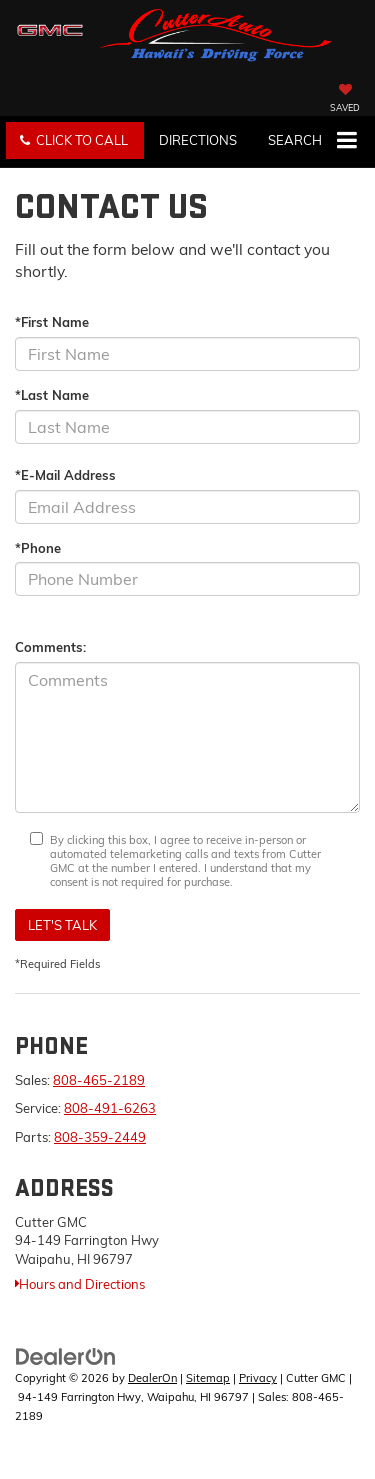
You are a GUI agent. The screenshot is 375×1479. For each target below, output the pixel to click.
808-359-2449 (100, 1137)
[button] (75, 140)
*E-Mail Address (65, 475)
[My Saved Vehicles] (345, 100)
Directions (198, 140)
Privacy (258, 1378)
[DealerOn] (66, 1356)
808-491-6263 (110, 1108)
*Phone (38, 548)
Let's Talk (62, 925)
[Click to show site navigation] (346, 142)
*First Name (52, 322)
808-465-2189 (99, 1080)
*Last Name (52, 395)
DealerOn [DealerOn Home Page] (152, 1378)
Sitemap (208, 1378)
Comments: (50, 647)
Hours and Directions (80, 1284)
